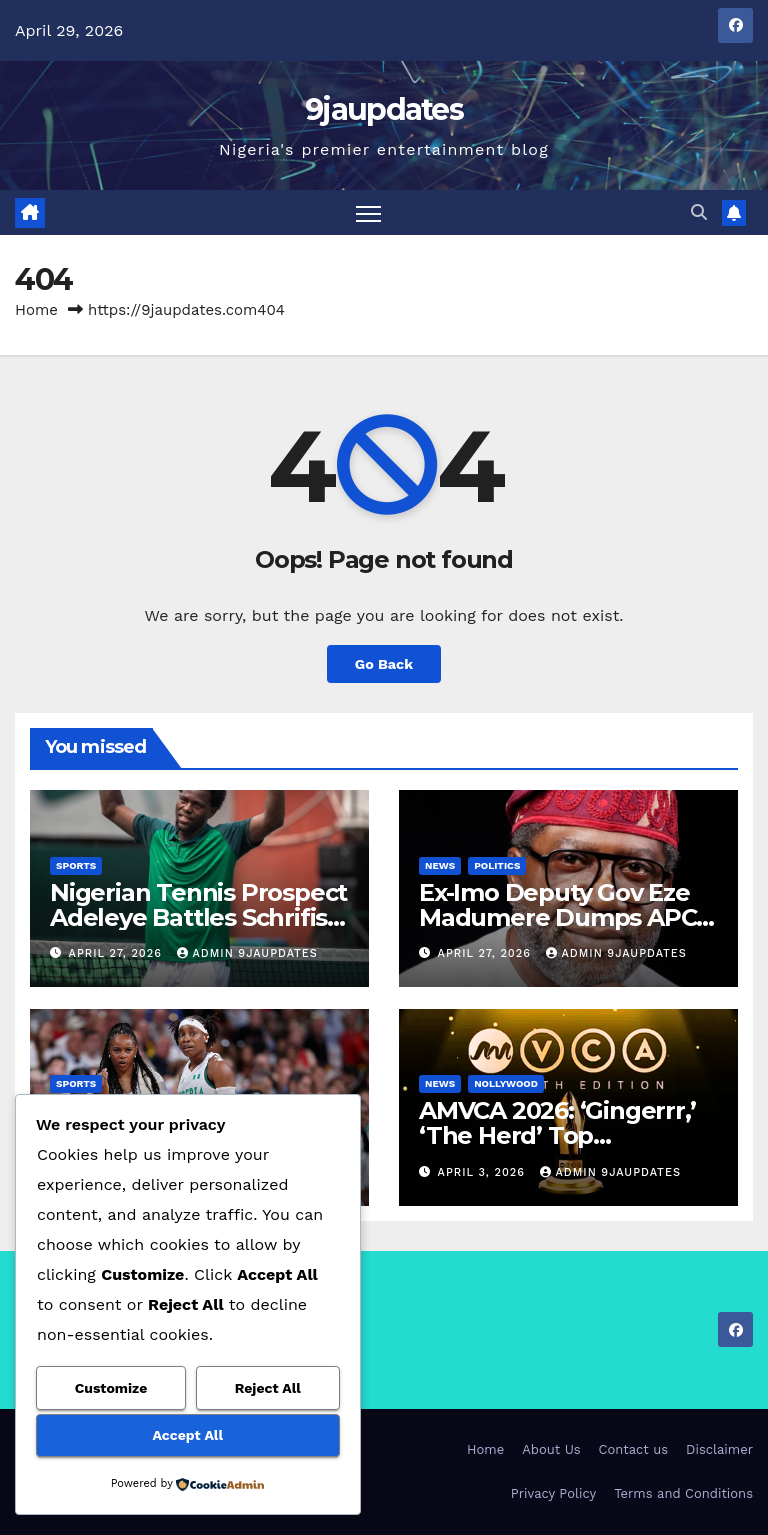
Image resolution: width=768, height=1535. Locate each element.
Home (36, 310)
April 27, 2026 (118, 953)
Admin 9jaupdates (247, 953)
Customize (111, 1388)
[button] (699, 212)
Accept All (188, 1435)
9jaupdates (384, 109)
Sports (76, 865)
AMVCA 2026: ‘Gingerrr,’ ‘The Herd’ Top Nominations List (557, 1135)
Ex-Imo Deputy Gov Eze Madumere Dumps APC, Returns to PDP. (560, 917)
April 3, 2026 (484, 1172)
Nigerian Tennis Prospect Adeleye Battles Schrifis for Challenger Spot (198, 917)
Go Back (384, 664)
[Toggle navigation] (368, 212)
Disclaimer (719, 1449)
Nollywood (506, 1083)
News (440, 865)
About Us (551, 1449)
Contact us (634, 1449)
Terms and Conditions (683, 1493)
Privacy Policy (553, 1493)
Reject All (268, 1388)
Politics (497, 865)
